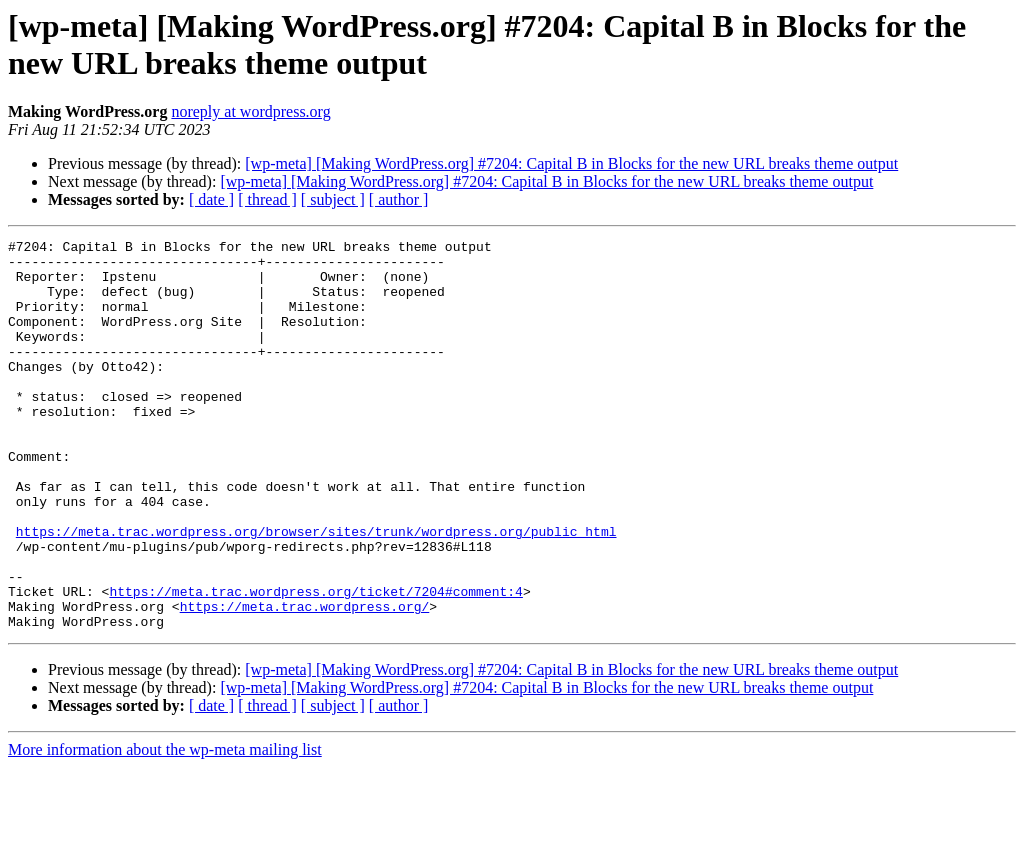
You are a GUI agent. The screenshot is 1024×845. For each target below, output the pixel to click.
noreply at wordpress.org (250, 111)
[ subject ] (333, 199)
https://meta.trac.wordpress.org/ (305, 681)
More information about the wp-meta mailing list (165, 827)
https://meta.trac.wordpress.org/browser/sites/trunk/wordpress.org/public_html (316, 591)
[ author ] (399, 199)
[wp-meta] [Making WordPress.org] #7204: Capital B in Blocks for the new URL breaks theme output (571, 163)
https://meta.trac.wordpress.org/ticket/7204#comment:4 (315, 663)
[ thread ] (267, 199)
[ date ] (211, 199)
